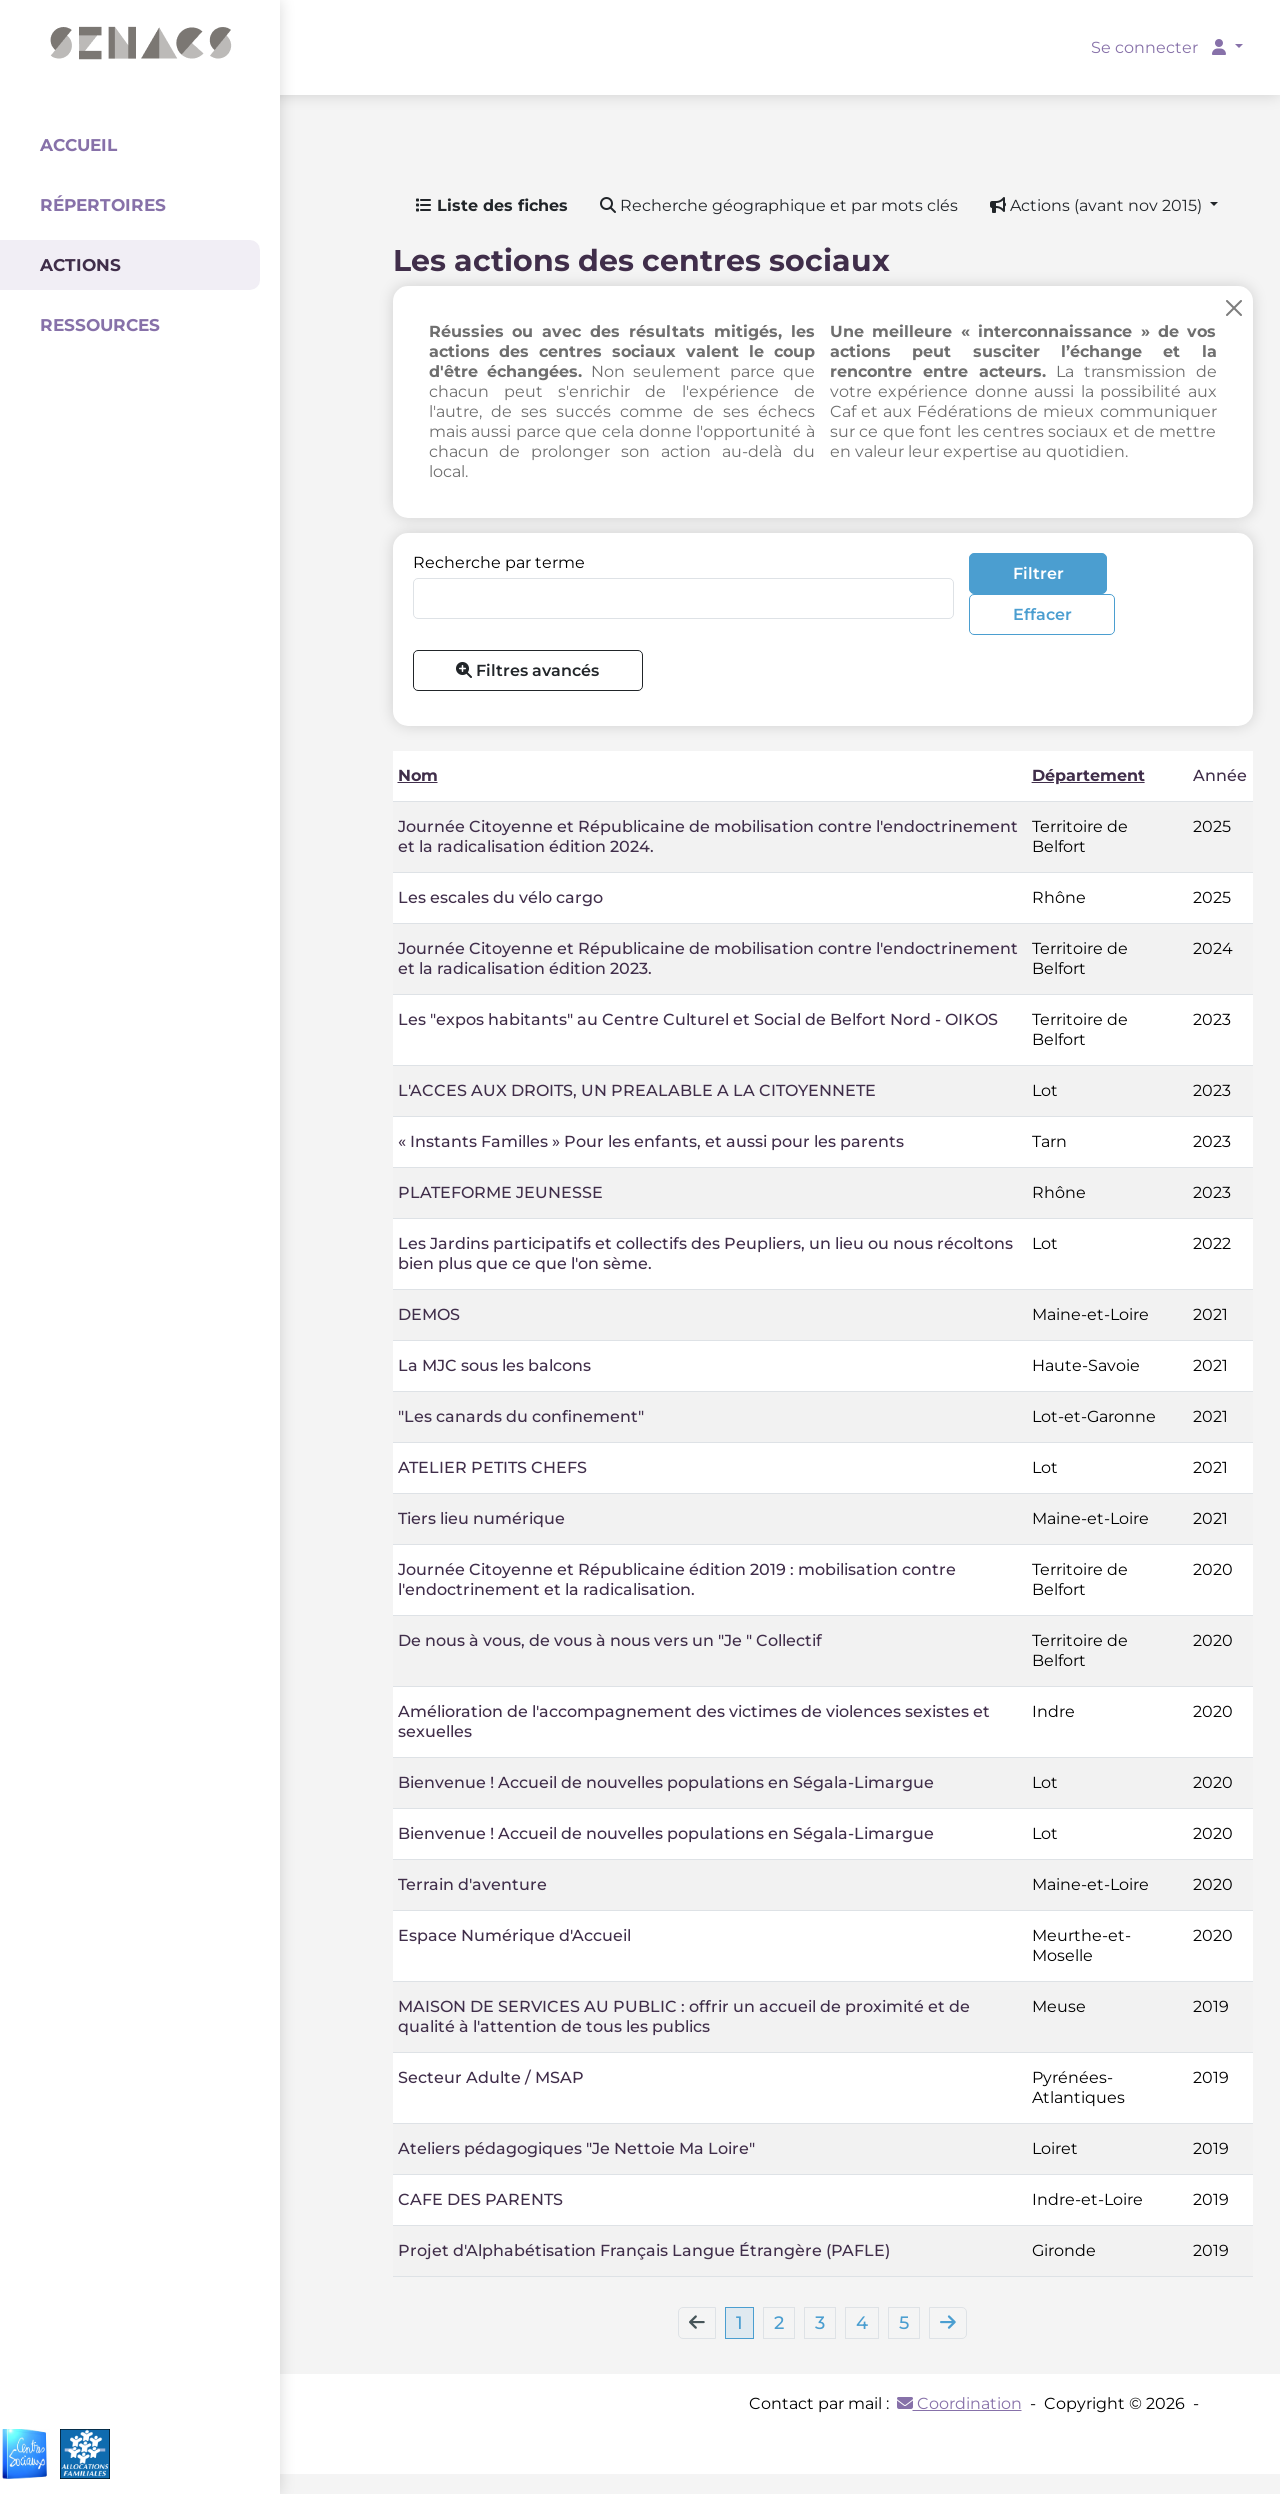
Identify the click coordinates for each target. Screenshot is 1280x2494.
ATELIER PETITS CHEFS (492, 1467)
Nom (418, 775)
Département (1088, 775)
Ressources (100, 325)
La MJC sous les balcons (494, 1365)
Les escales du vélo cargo (500, 897)
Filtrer (1038, 573)
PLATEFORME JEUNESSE (500, 1192)
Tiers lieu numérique (481, 1518)
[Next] (948, 2323)
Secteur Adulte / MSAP (491, 2077)
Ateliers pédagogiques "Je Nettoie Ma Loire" (576, 2148)
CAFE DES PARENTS (480, 2199)
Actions (80, 265)
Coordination (959, 2403)
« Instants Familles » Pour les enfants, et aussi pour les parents (651, 1141)
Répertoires (103, 205)
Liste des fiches (492, 205)
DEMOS (429, 1314)
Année (1220, 775)
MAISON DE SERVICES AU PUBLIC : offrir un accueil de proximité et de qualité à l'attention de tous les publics (684, 2016)
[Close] (1234, 307)
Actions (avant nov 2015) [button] (1098, 205)
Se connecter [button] (1160, 47)
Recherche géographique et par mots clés (779, 205)
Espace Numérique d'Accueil (514, 1935)
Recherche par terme (499, 562)
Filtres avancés (527, 670)
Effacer (1042, 614)
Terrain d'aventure (472, 1884)
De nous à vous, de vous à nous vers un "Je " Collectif (610, 1640)
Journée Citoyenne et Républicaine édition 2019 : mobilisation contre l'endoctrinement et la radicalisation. (677, 1579)
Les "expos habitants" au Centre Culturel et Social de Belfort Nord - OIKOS (698, 1019)
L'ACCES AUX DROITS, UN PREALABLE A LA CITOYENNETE (637, 1090)
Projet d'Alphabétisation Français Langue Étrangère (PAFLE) (644, 2250)
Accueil (78, 145)
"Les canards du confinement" (521, 1416)
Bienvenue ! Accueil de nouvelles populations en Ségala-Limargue (666, 1782)
